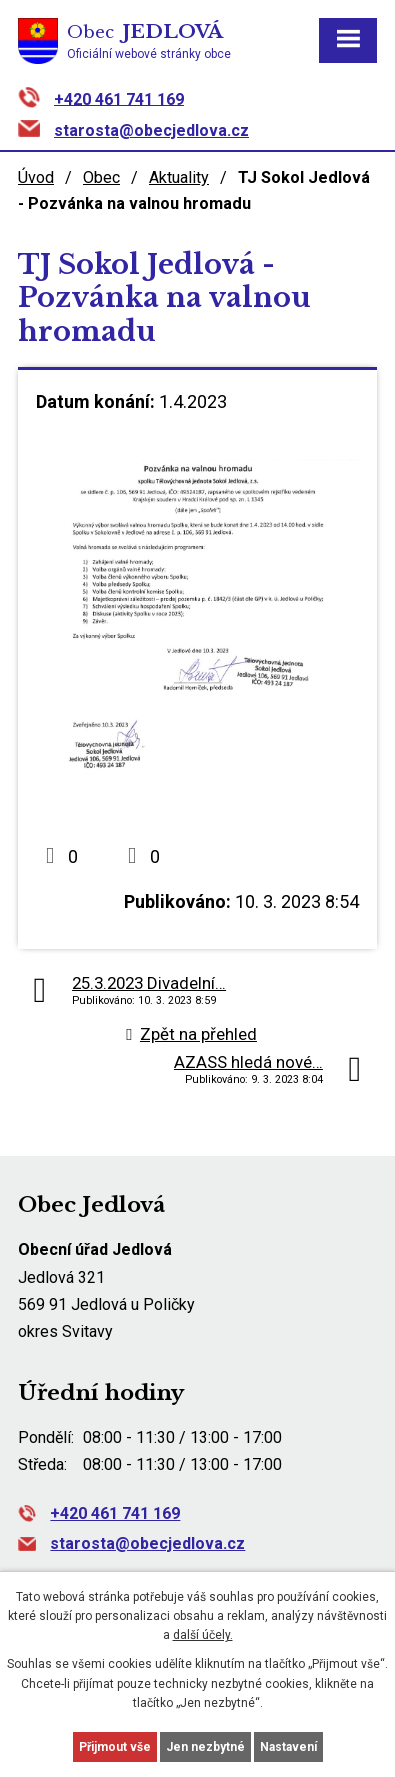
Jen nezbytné (205, 1747)
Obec (101, 177)
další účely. (203, 1635)
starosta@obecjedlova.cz (151, 130)
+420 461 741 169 (119, 98)
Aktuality (179, 177)
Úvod (36, 177)
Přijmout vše (115, 1747)
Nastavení (288, 1747)
